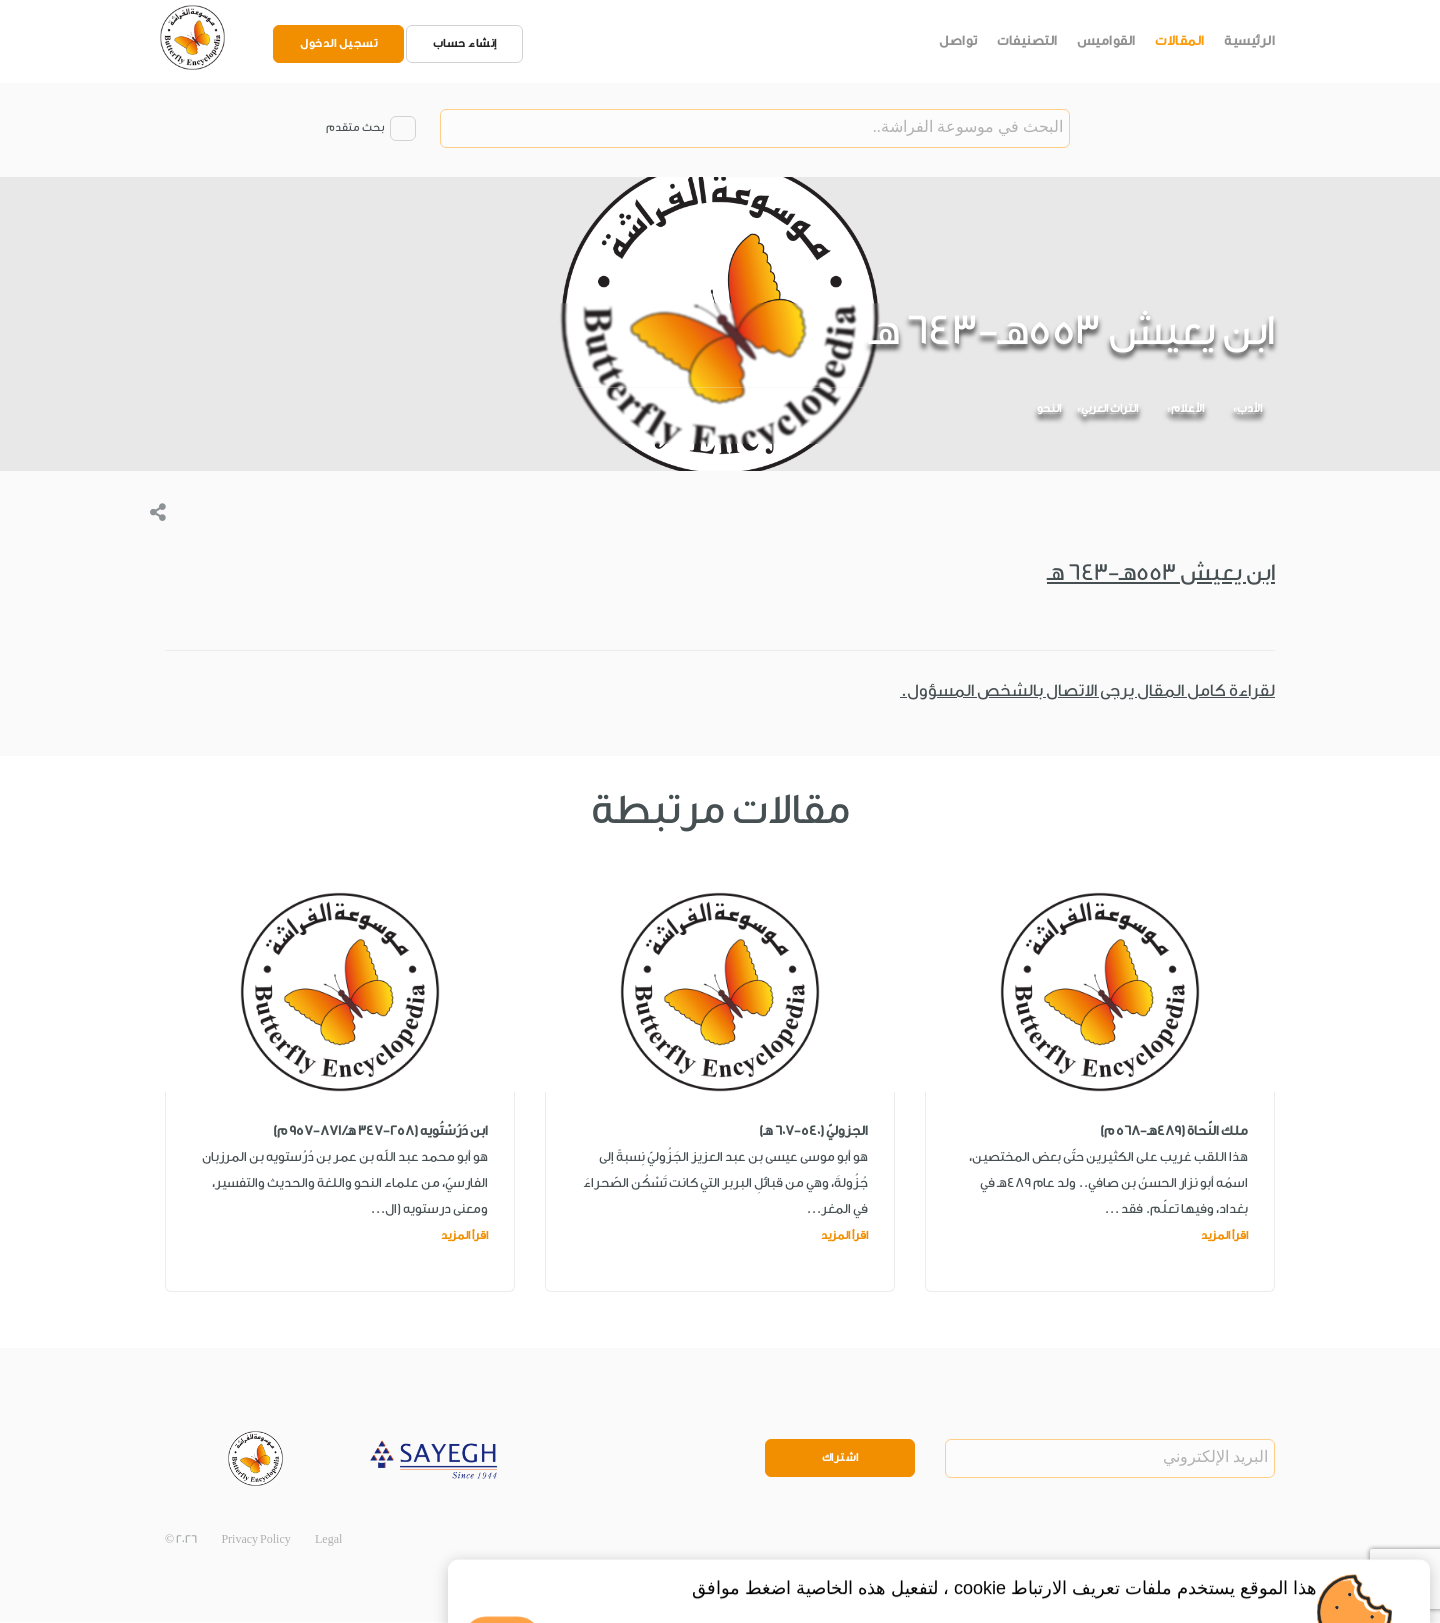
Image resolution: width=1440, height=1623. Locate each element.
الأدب (1249, 409)
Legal (328, 1539)
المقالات (1180, 40)
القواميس (1106, 40)
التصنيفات (1027, 40)
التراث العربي (1109, 409)
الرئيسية (1249, 40)
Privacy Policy (255, 1539)
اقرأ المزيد (1224, 1235)
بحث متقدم (355, 128)
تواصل (958, 40)
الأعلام (1187, 409)
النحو (1049, 409)
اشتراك (840, 1458)
